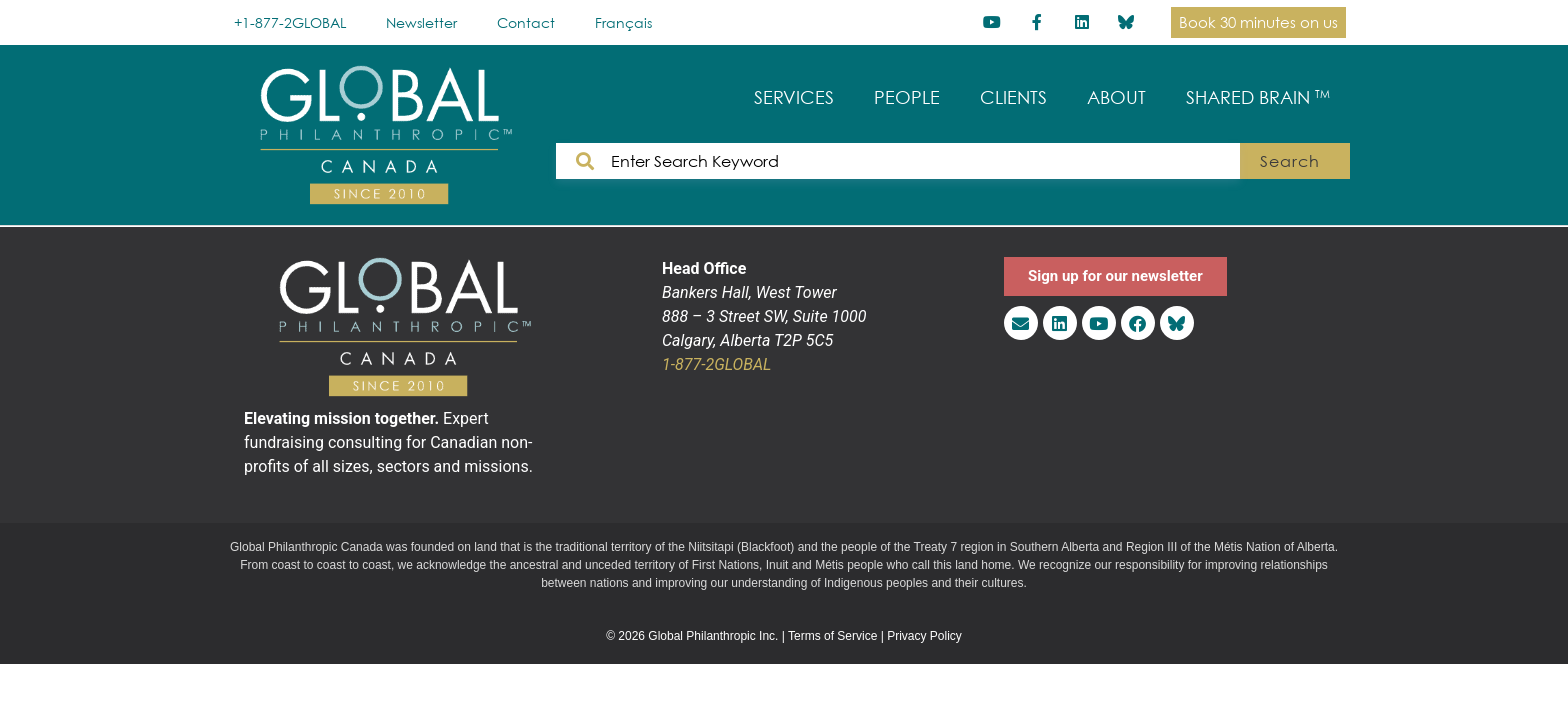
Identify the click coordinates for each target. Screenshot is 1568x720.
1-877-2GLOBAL (716, 364)
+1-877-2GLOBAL (290, 22)
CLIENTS (1013, 97)
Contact (526, 22)
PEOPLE (907, 97)
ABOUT (1116, 97)
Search (1289, 161)
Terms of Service (832, 636)
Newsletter (421, 22)
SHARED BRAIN (1258, 97)
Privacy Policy (924, 636)
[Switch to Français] (623, 22)
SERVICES (794, 97)
